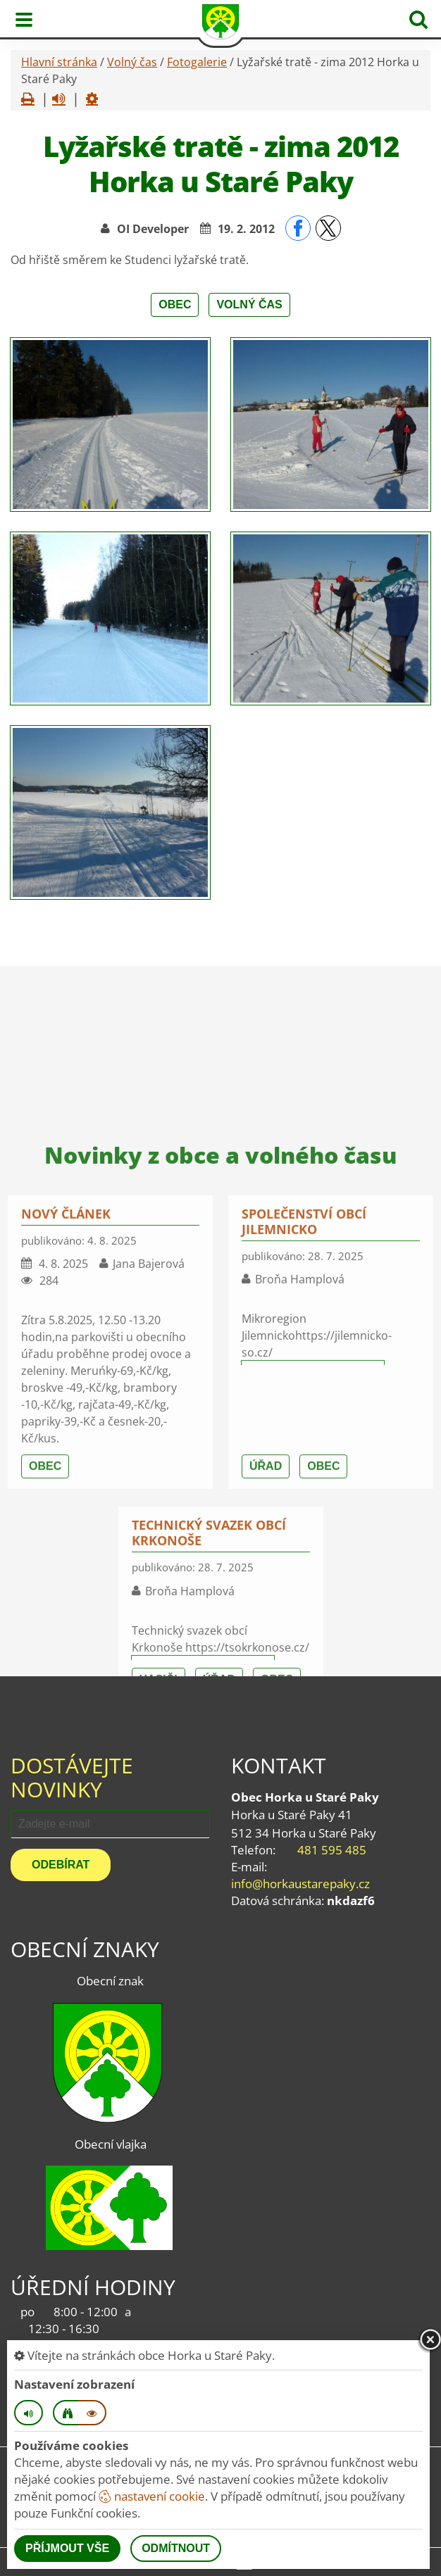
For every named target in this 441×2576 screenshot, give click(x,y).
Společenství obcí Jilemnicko (304, 1414)
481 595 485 (331, 1850)
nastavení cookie (152, 2496)
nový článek (66, 1406)
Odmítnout (176, 2548)
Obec (175, 304)
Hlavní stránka (59, 62)
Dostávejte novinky (72, 1777)
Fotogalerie (197, 62)
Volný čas (132, 62)
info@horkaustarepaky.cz (300, 1884)
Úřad (265, 1659)
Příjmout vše (67, 2548)
